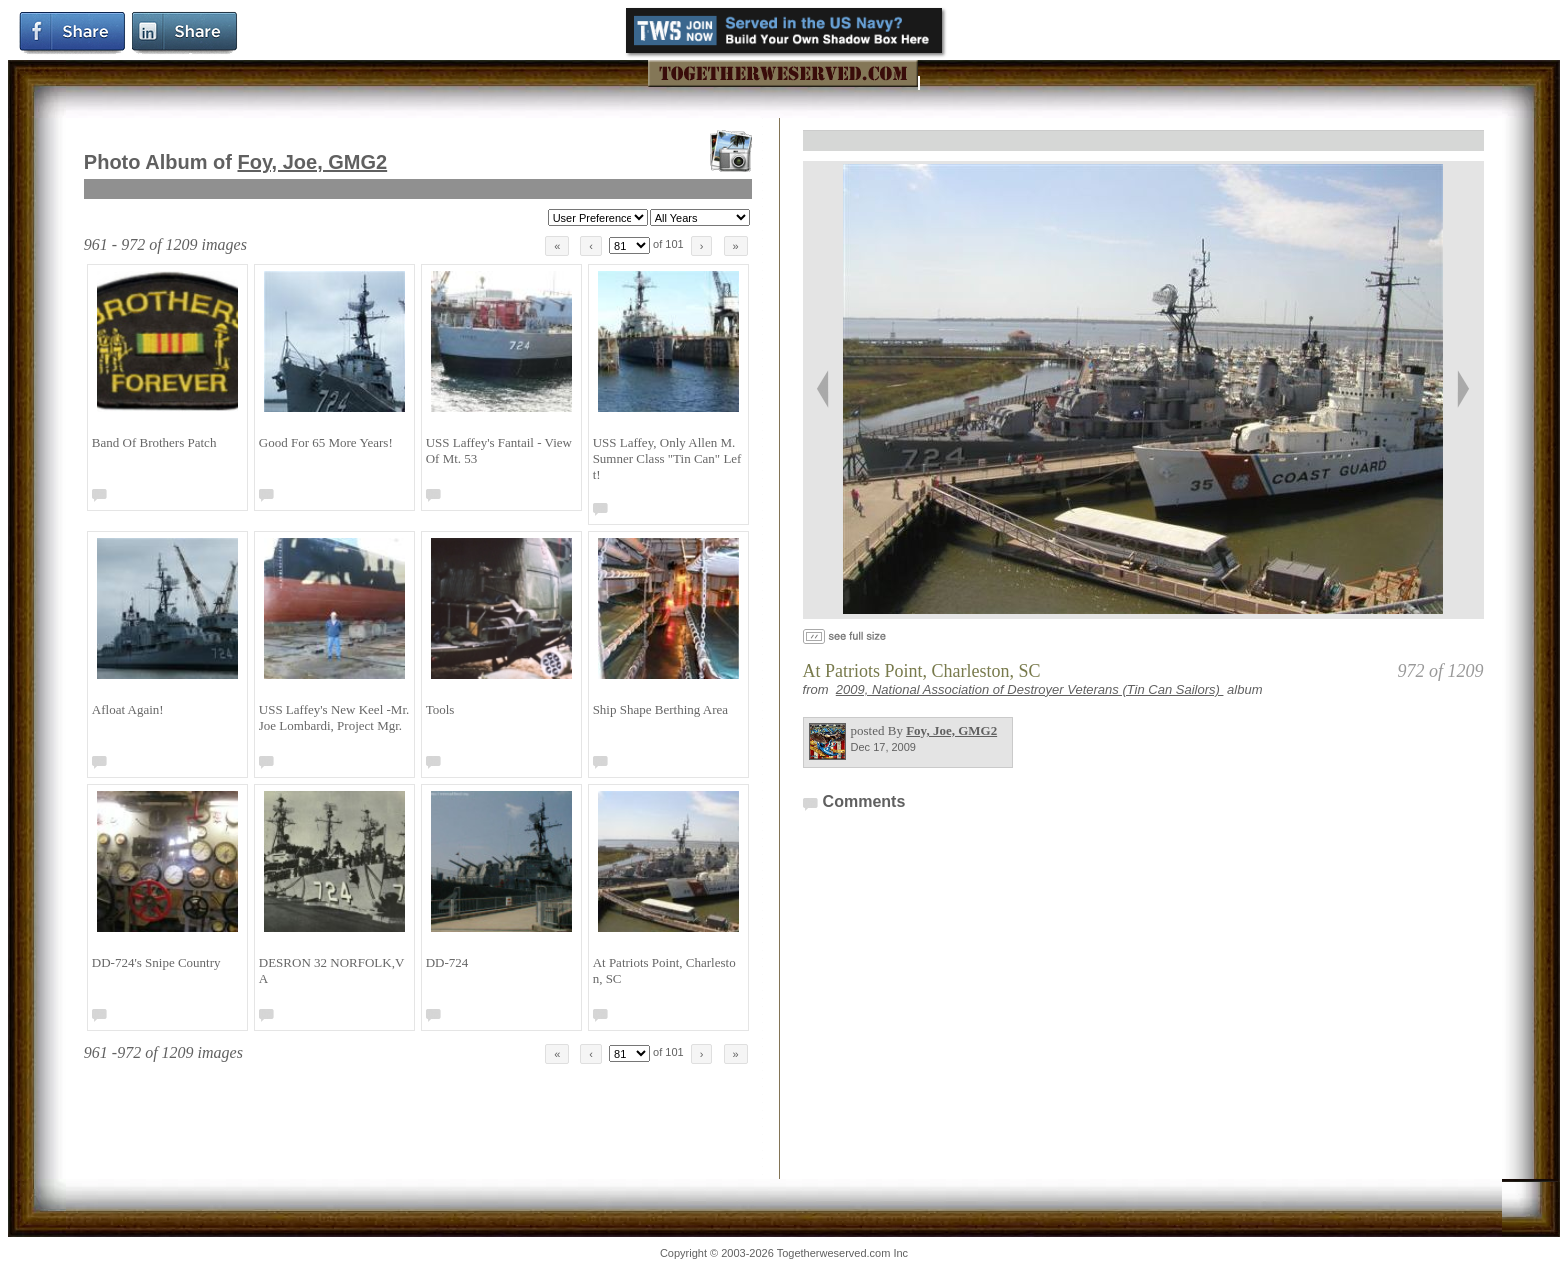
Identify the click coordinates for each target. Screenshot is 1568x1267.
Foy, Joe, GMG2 (313, 162)
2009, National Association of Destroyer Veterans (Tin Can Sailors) (1030, 689)
